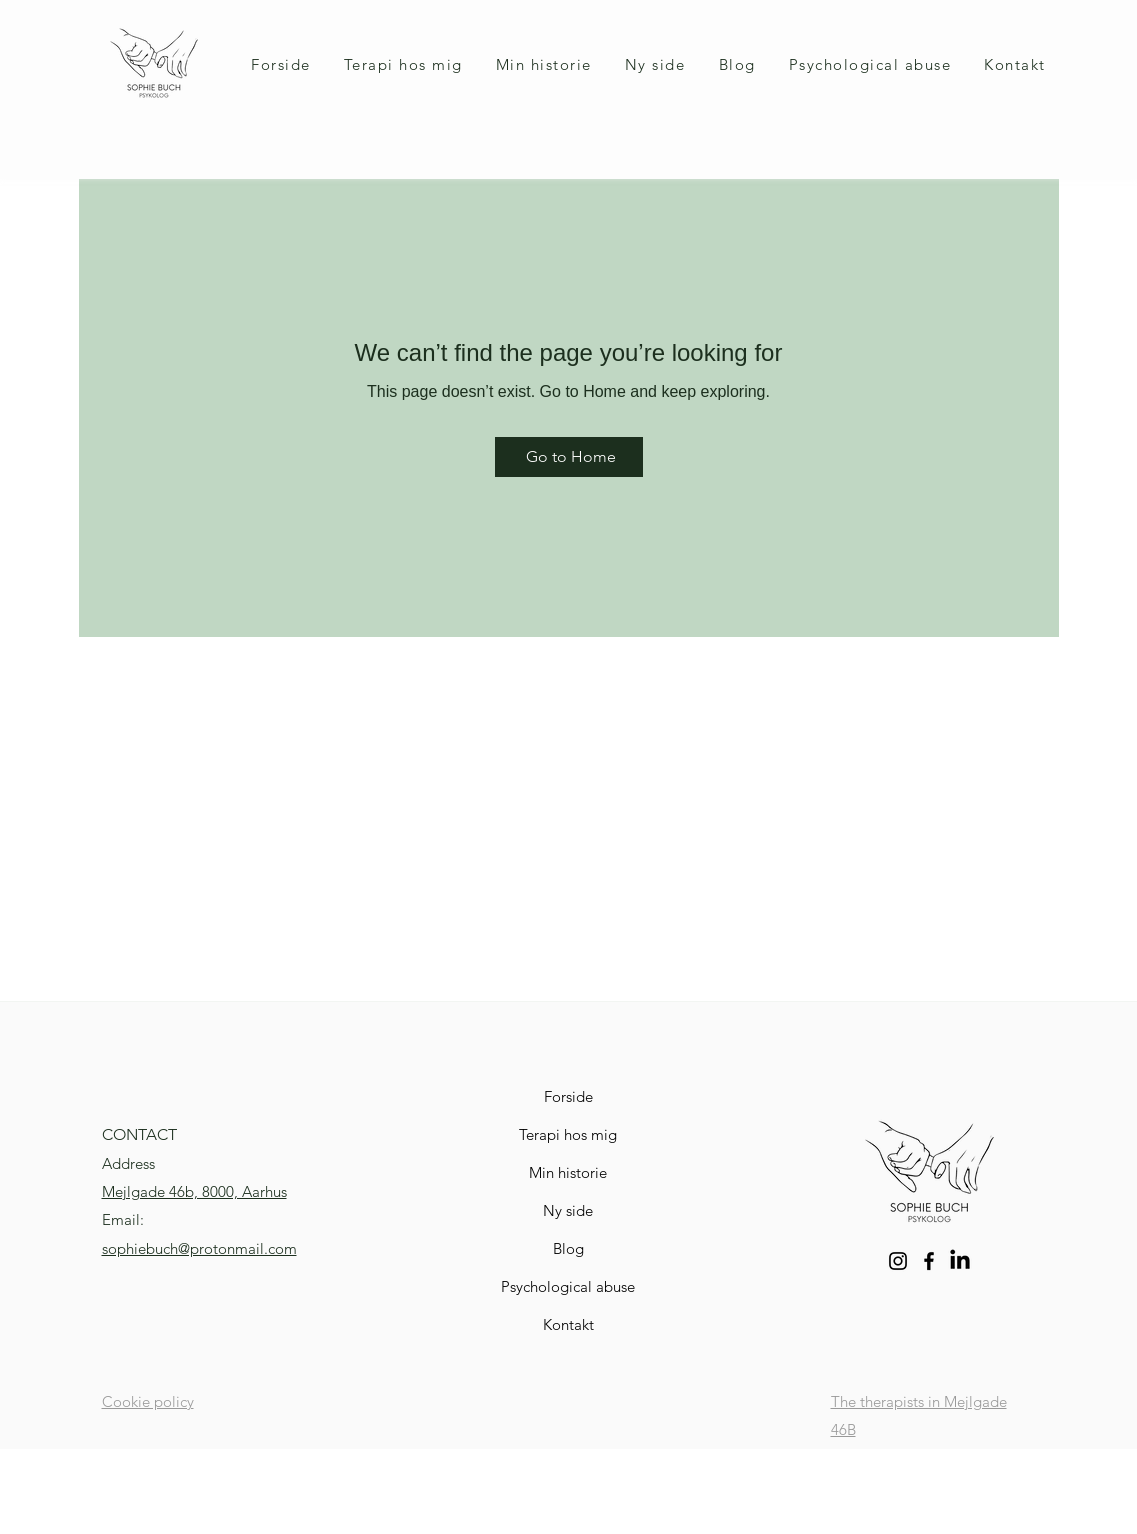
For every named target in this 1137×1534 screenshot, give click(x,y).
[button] (403, 65)
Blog (568, 1248)
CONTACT (139, 1134)
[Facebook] (929, 1261)
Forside (568, 1096)
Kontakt (568, 1324)
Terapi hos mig (568, 1134)
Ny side (568, 1210)
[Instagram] (898, 1261)
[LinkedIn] (960, 1261)
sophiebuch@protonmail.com (199, 1248)
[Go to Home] (569, 457)
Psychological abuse (568, 1286)
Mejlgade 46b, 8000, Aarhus (194, 1191)
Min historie (568, 1172)
